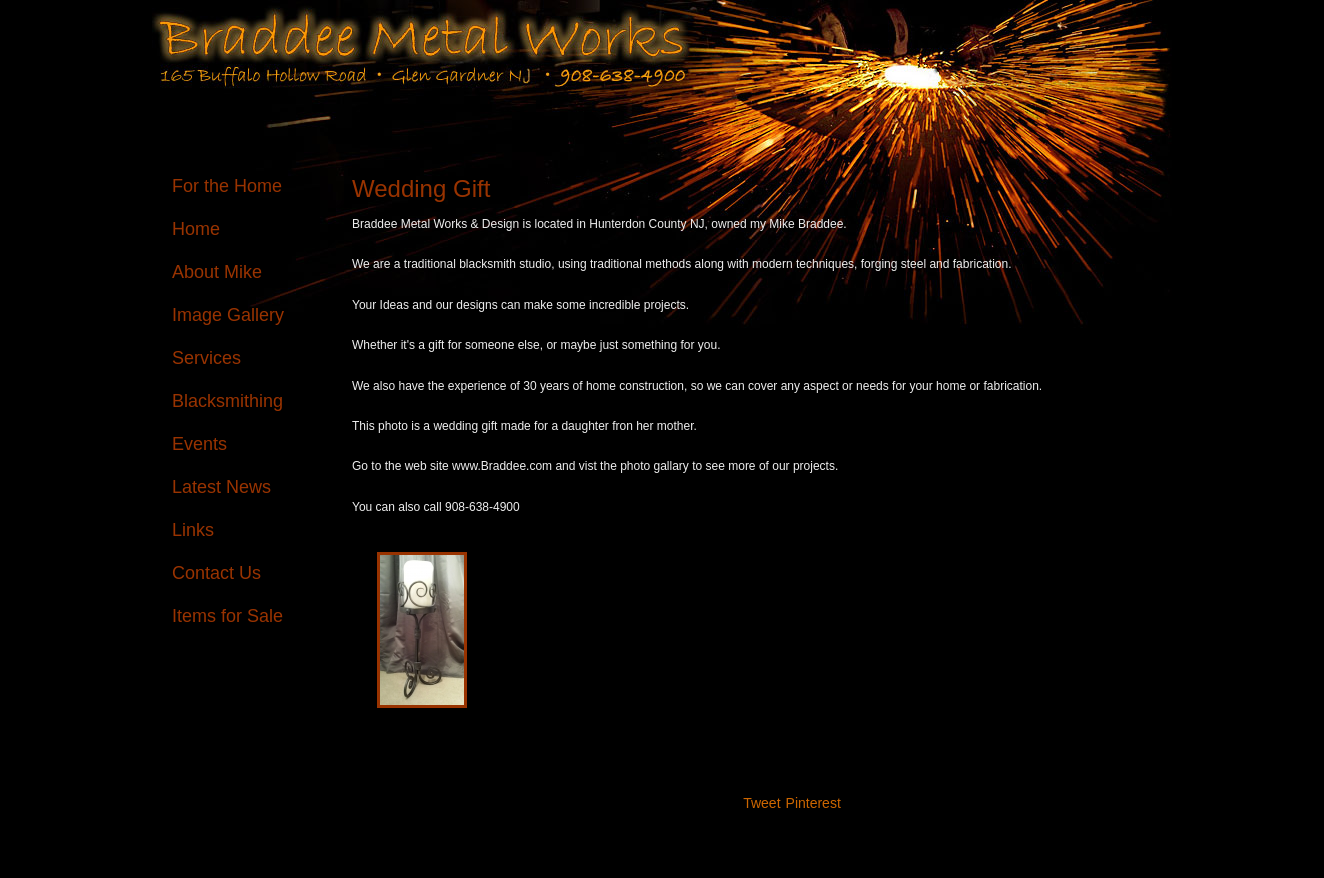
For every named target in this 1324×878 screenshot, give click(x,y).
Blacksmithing (227, 401)
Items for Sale (227, 616)
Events (199, 444)
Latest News (221, 487)
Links (193, 530)
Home (196, 229)
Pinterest (813, 803)
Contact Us (216, 573)
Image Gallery (228, 315)
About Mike (217, 272)
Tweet (761, 803)
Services (206, 358)
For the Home (227, 186)
